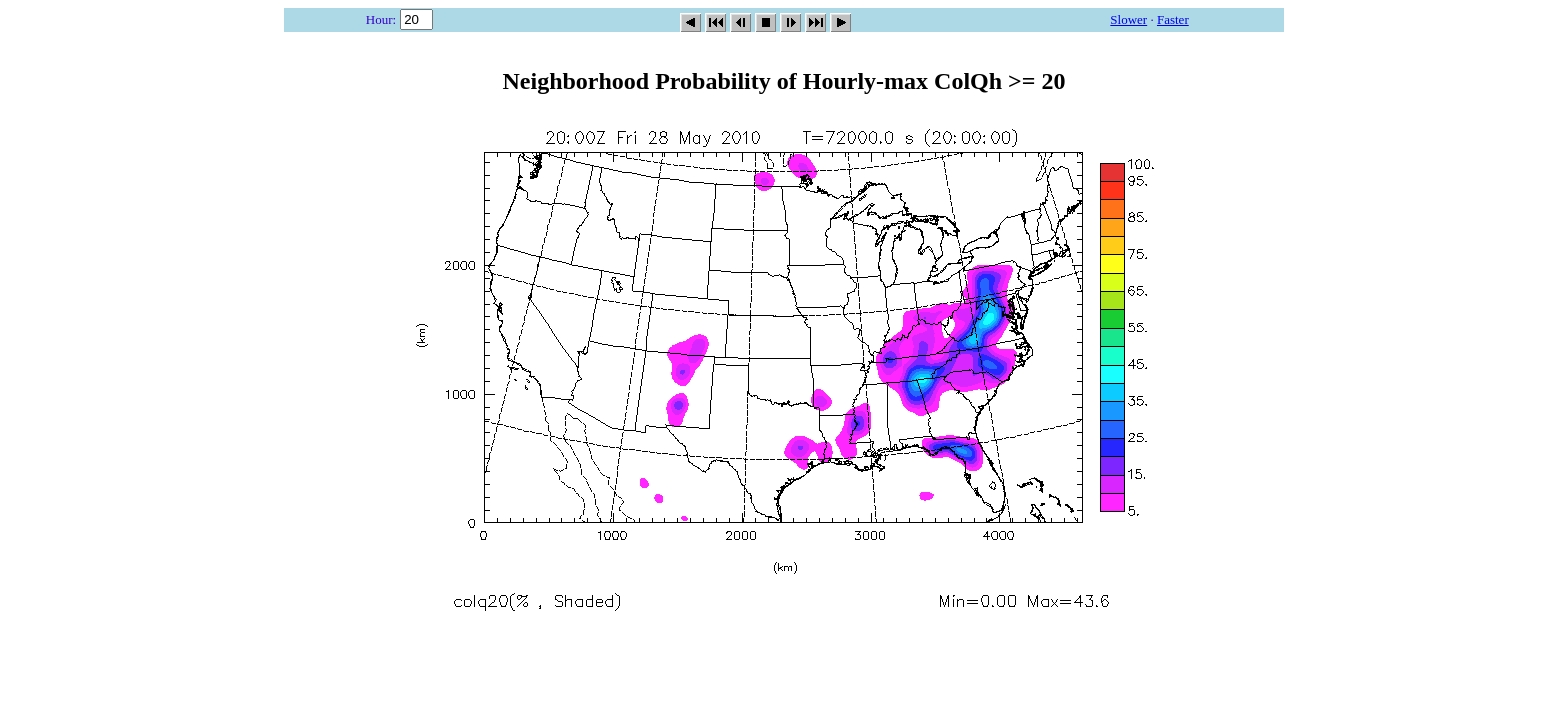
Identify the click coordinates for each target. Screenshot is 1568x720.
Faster (1173, 19)
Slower (1128, 19)
